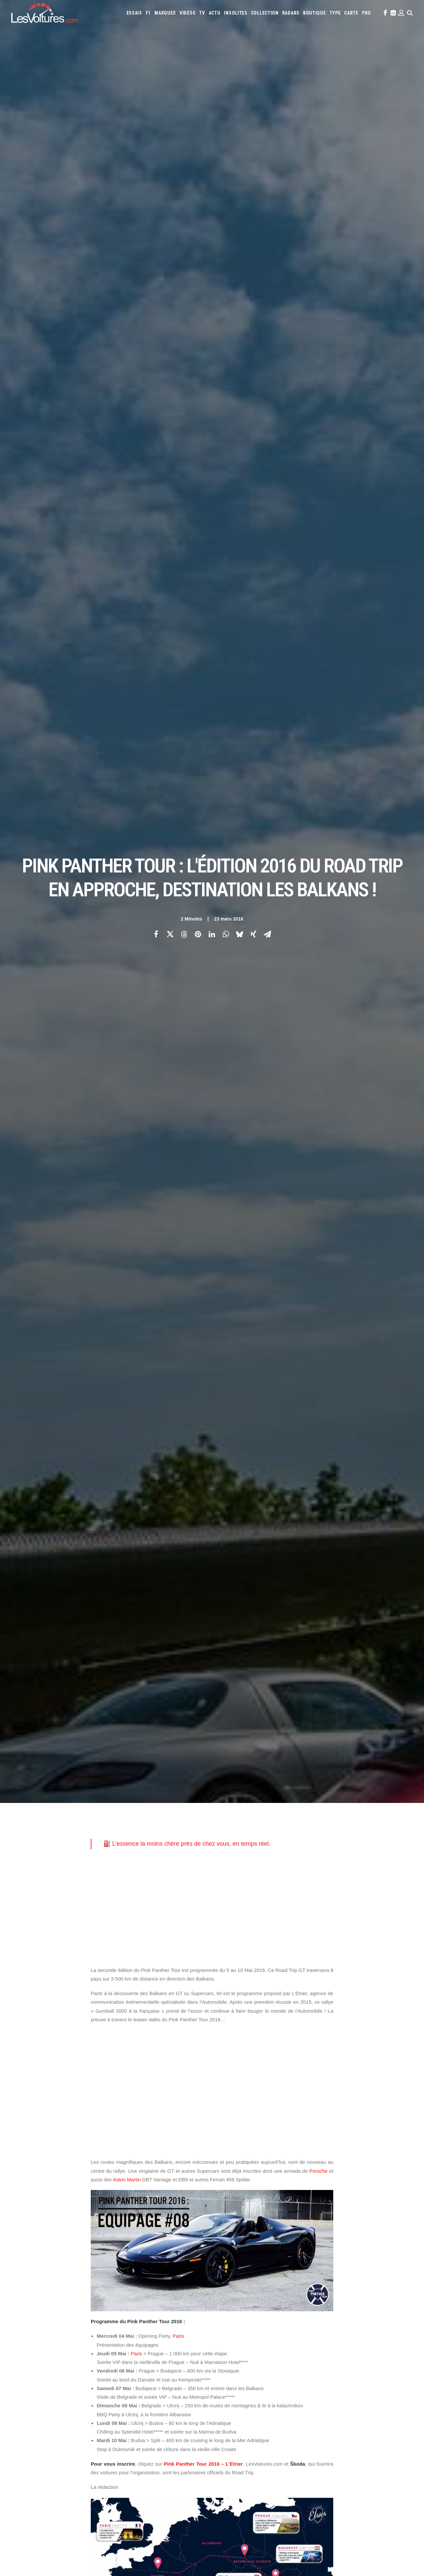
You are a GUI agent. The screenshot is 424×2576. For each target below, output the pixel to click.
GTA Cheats (129, 2401)
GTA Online (129, 2413)
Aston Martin (127, 543)
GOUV (372, 2390)
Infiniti (378, 2345)
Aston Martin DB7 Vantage (120, 2120)
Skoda (404, 2363)
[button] (384, 13)
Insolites (235, 13)
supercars (228, 2151)
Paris (178, 700)
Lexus (336, 2354)
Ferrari (303, 2345)
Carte (16, 2337)
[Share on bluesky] (239, 116)
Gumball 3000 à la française (294, 2130)
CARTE (351, 13)
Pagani (295, 2363)
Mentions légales (28, 2384)
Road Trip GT (107, 2151)
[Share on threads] (183, 116)
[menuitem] (134, 13)
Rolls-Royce (372, 2363)
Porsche (318, 535)
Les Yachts (129, 2361)
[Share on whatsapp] (225, 116)
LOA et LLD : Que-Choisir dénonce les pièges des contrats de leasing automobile (88, 2483)
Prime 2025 (390, 2390)
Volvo (298, 2372)
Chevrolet (386, 2336)
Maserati (368, 2354)
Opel (282, 2363)
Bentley (324, 2336)
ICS (121, 2425)
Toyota (255, 2372)
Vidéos (187, 13)
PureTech (256, 2399)
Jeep (223, 2354)
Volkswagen (277, 2372)
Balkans (164, 2120)
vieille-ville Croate (114, 2161)
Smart (225, 2372)
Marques (165, 13)
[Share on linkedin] (211, 116)
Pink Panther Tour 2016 (224, 2141)
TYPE (335, 13)
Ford (329, 2345)
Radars (290, 13)
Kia (233, 2354)
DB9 (171, 2130)
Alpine (266, 2336)
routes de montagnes (151, 2151)
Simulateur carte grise (240, 2390)
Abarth (226, 2336)
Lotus (351, 2354)
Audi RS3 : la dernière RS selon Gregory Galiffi (269, 2488)
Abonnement (23, 2349)
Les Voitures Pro (134, 2349)
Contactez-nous (26, 2372)
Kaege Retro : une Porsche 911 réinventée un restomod (279, 2522)
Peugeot (313, 2363)
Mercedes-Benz (233, 2363)
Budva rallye (282, 2120)
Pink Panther (132, 2141)
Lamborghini (276, 2354)
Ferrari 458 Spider (203, 2130)
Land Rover (317, 2354)
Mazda (386, 2354)
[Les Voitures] (44, 13)
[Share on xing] (253, 116)
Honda (343, 2345)
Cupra (243, 2345)
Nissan (268, 2363)
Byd (368, 2336)
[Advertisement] (212, 271)
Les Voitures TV (133, 2337)
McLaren (403, 2354)
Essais (134, 13)
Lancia (297, 2354)
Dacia (256, 2345)
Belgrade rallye (199, 2120)
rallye (303, 2141)
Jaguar (395, 2345)
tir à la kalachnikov (269, 2151)
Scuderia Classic (133, 2372)
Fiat (317, 2345)
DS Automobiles (279, 2345)
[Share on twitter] (170, 116)
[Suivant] (332, 2236)
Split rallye (195, 2151)
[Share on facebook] (156, 116)
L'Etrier (102, 2141)
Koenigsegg (250, 2354)
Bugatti (354, 2336)
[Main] (212, 2236)
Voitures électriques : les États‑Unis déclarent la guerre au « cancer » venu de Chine (90, 2501)
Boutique (314, 13)
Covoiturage (352, 2390)
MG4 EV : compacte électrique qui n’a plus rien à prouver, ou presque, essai (81, 2518)
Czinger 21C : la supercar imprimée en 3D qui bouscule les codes (290, 2496)
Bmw (340, 2336)
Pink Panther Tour (173, 2141)
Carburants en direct (288, 2399)
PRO (366, 13)
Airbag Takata (231, 2399)
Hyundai (360, 2345)
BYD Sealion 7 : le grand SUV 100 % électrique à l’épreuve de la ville (73, 2475)
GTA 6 (124, 2390)
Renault (350, 2363)
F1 (148, 13)
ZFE (334, 2390)
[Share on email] (267, 116)
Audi (309, 2336)
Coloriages (316, 2390)
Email (238, 2272)
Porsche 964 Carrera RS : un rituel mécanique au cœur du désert (290, 2513)
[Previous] (91, 2236)
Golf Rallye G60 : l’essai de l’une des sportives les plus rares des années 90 (301, 2479)
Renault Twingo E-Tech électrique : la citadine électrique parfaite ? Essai (79, 2509)
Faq (14, 2361)
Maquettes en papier (284, 2390)
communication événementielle (126, 2130)
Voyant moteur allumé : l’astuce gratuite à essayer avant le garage (290, 2505)
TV (202, 13)
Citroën (226, 2345)
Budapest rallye (243, 2120)
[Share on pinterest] (197, 116)
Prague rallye (272, 2141)
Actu (215, 13)
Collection (265, 13)
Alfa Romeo (246, 2336)
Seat (392, 2363)
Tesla (239, 2372)
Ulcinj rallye (313, 2151)
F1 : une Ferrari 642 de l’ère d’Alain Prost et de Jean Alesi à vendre (73, 2492)
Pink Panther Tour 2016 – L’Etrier (203, 828)
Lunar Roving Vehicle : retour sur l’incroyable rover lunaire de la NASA (295, 2531)
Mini (254, 2363)
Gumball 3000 (244, 2130)
